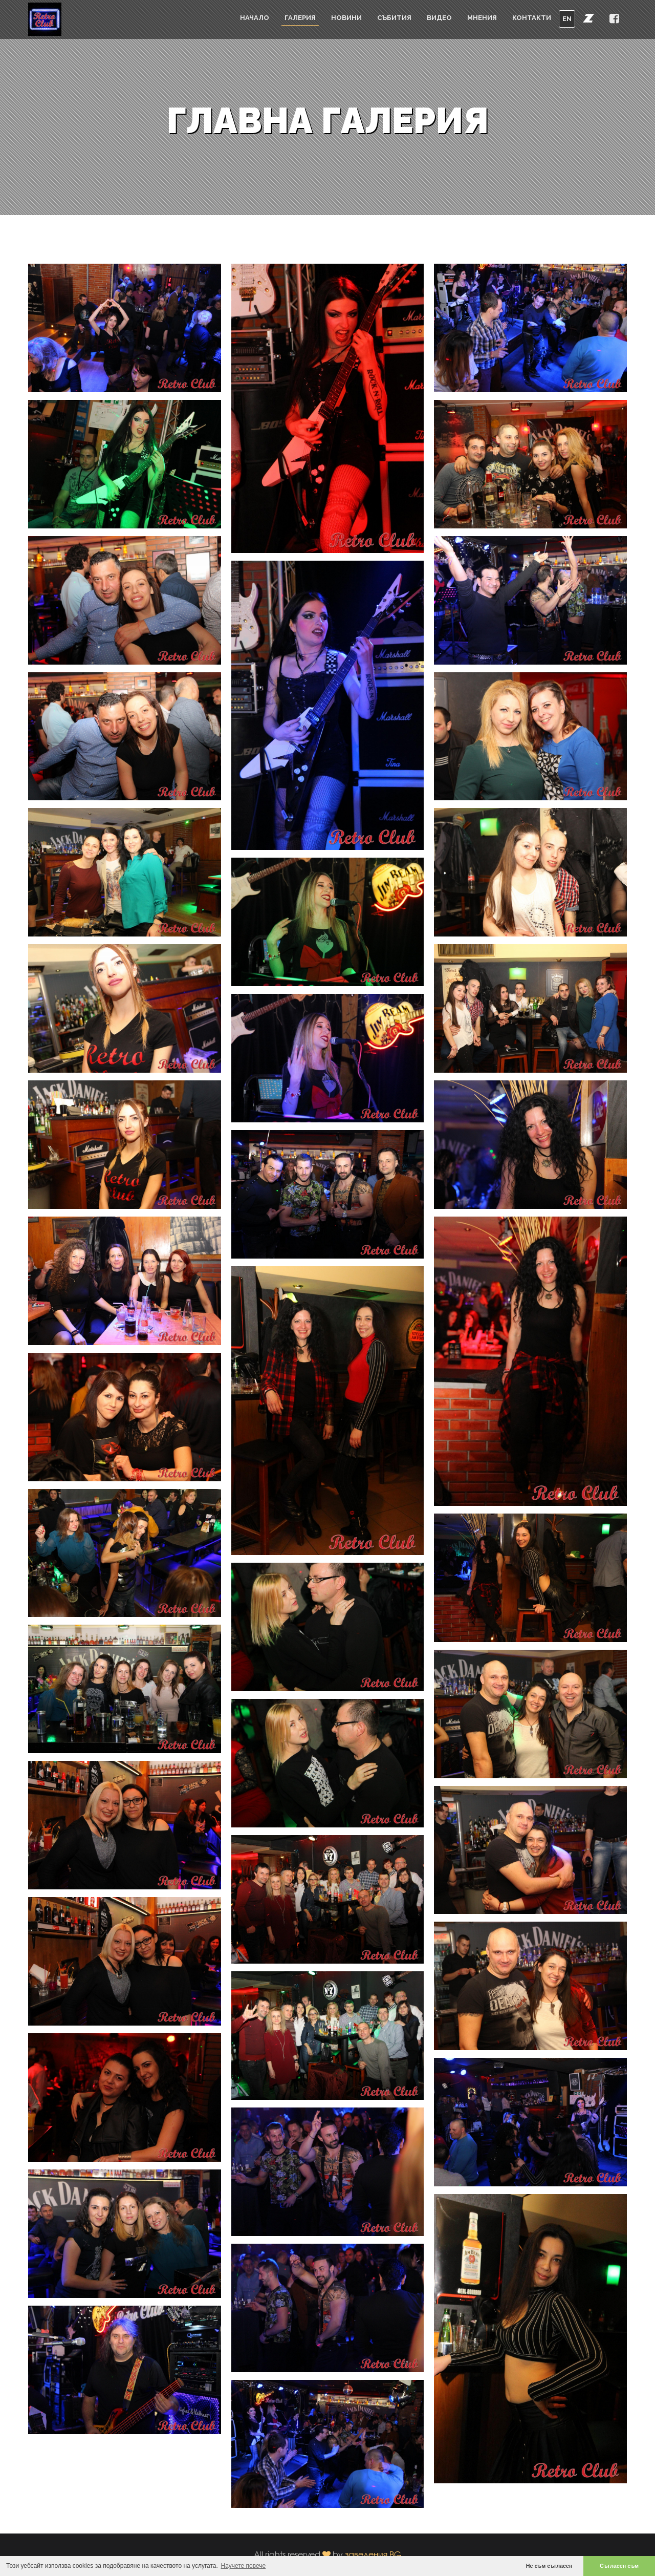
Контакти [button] (531, 18)
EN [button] (567, 19)
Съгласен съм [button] (619, 2566)
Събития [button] (394, 18)
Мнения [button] (482, 18)
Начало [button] (254, 18)
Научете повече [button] (243, 2565)
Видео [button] (439, 18)
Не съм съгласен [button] (549, 2566)
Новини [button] (346, 18)
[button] (588, 18)
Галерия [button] (300, 18)
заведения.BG (373, 2554)
